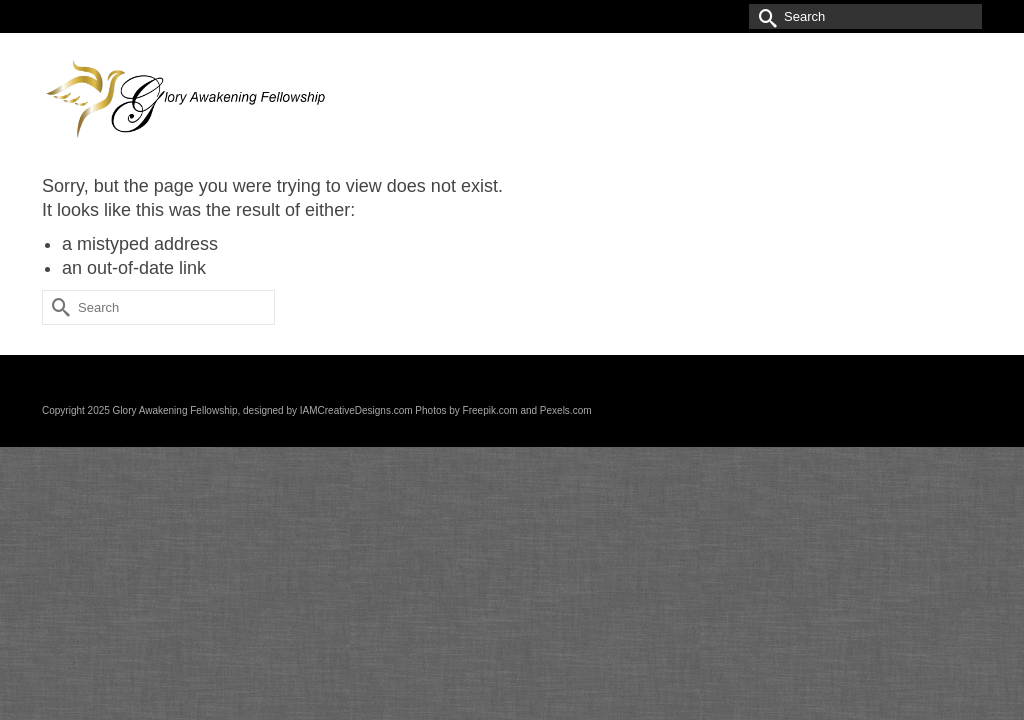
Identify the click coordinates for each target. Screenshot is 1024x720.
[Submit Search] (764, 16)
